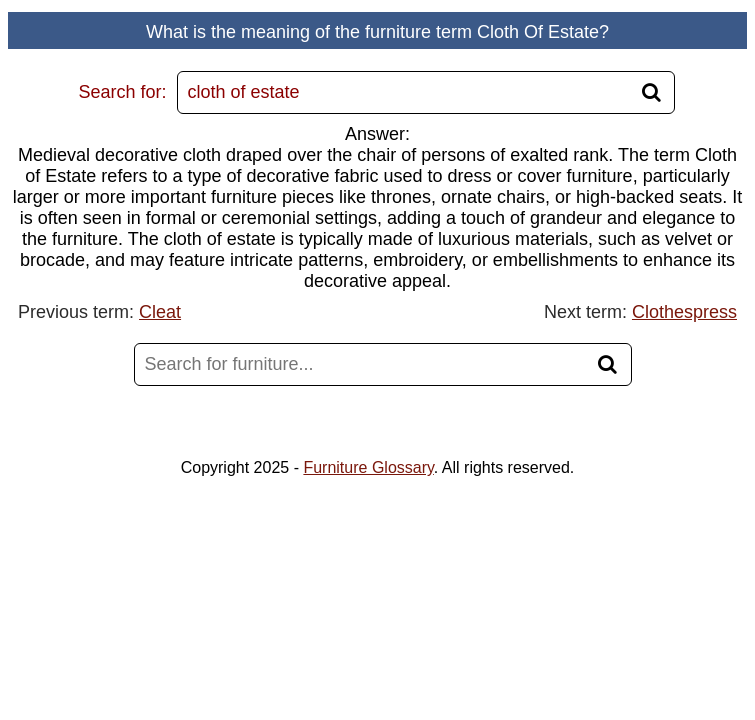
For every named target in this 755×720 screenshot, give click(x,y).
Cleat (160, 312)
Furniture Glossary (368, 467)
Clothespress (684, 312)
